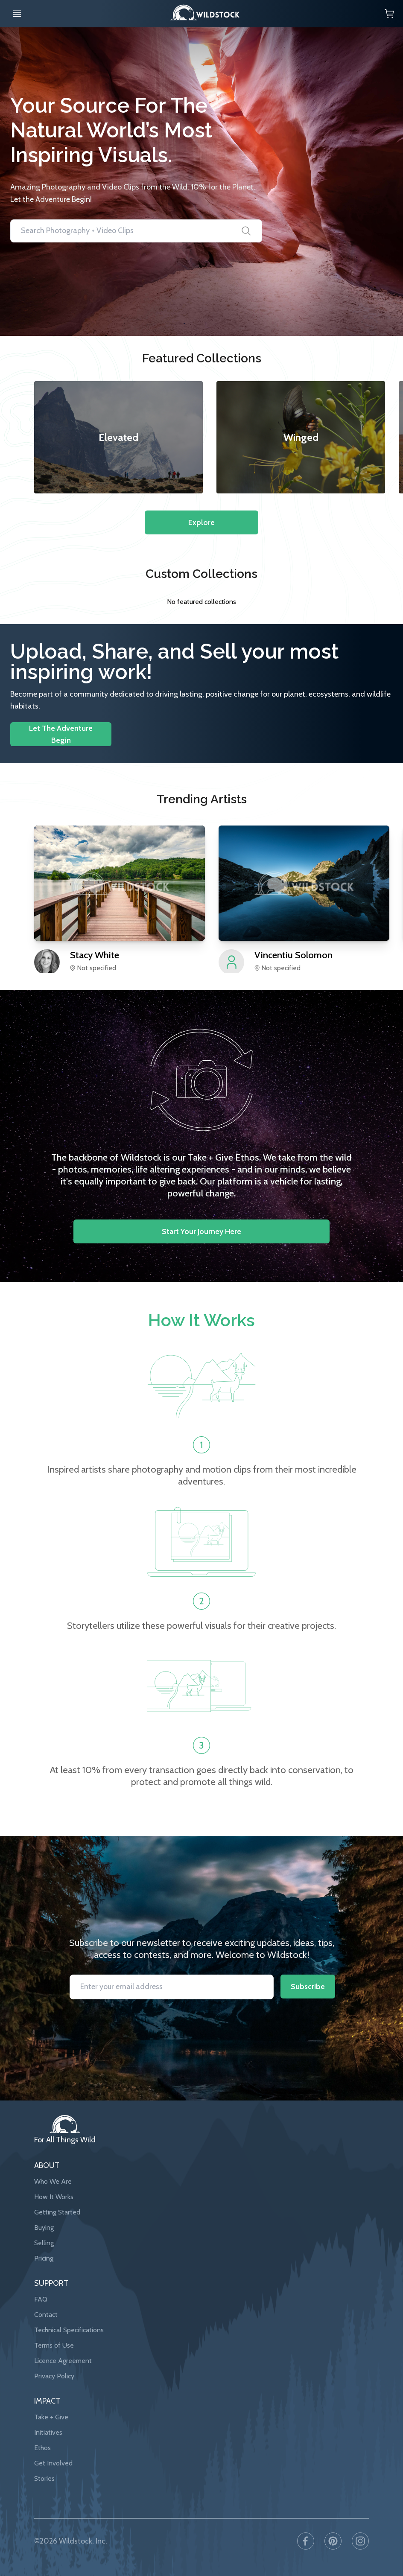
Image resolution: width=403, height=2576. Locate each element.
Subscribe (308, 1986)
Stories (44, 2478)
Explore (201, 522)
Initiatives (48, 2432)
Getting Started (57, 2212)
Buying (44, 2227)
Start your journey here (201, 1231)
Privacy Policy (54, 2376)
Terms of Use (54, 2345)
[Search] (246, 231)
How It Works (53, 2197)
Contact (46, 2315)
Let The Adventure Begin (61, 734)
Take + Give (51, 2417)
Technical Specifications (69, 2330)
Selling (44, 2243)
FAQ (40, 2299)
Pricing (43, 2258)
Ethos (42, 2448)
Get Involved (53, 2463)
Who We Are (53, 2181)
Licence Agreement (63, 2361)
